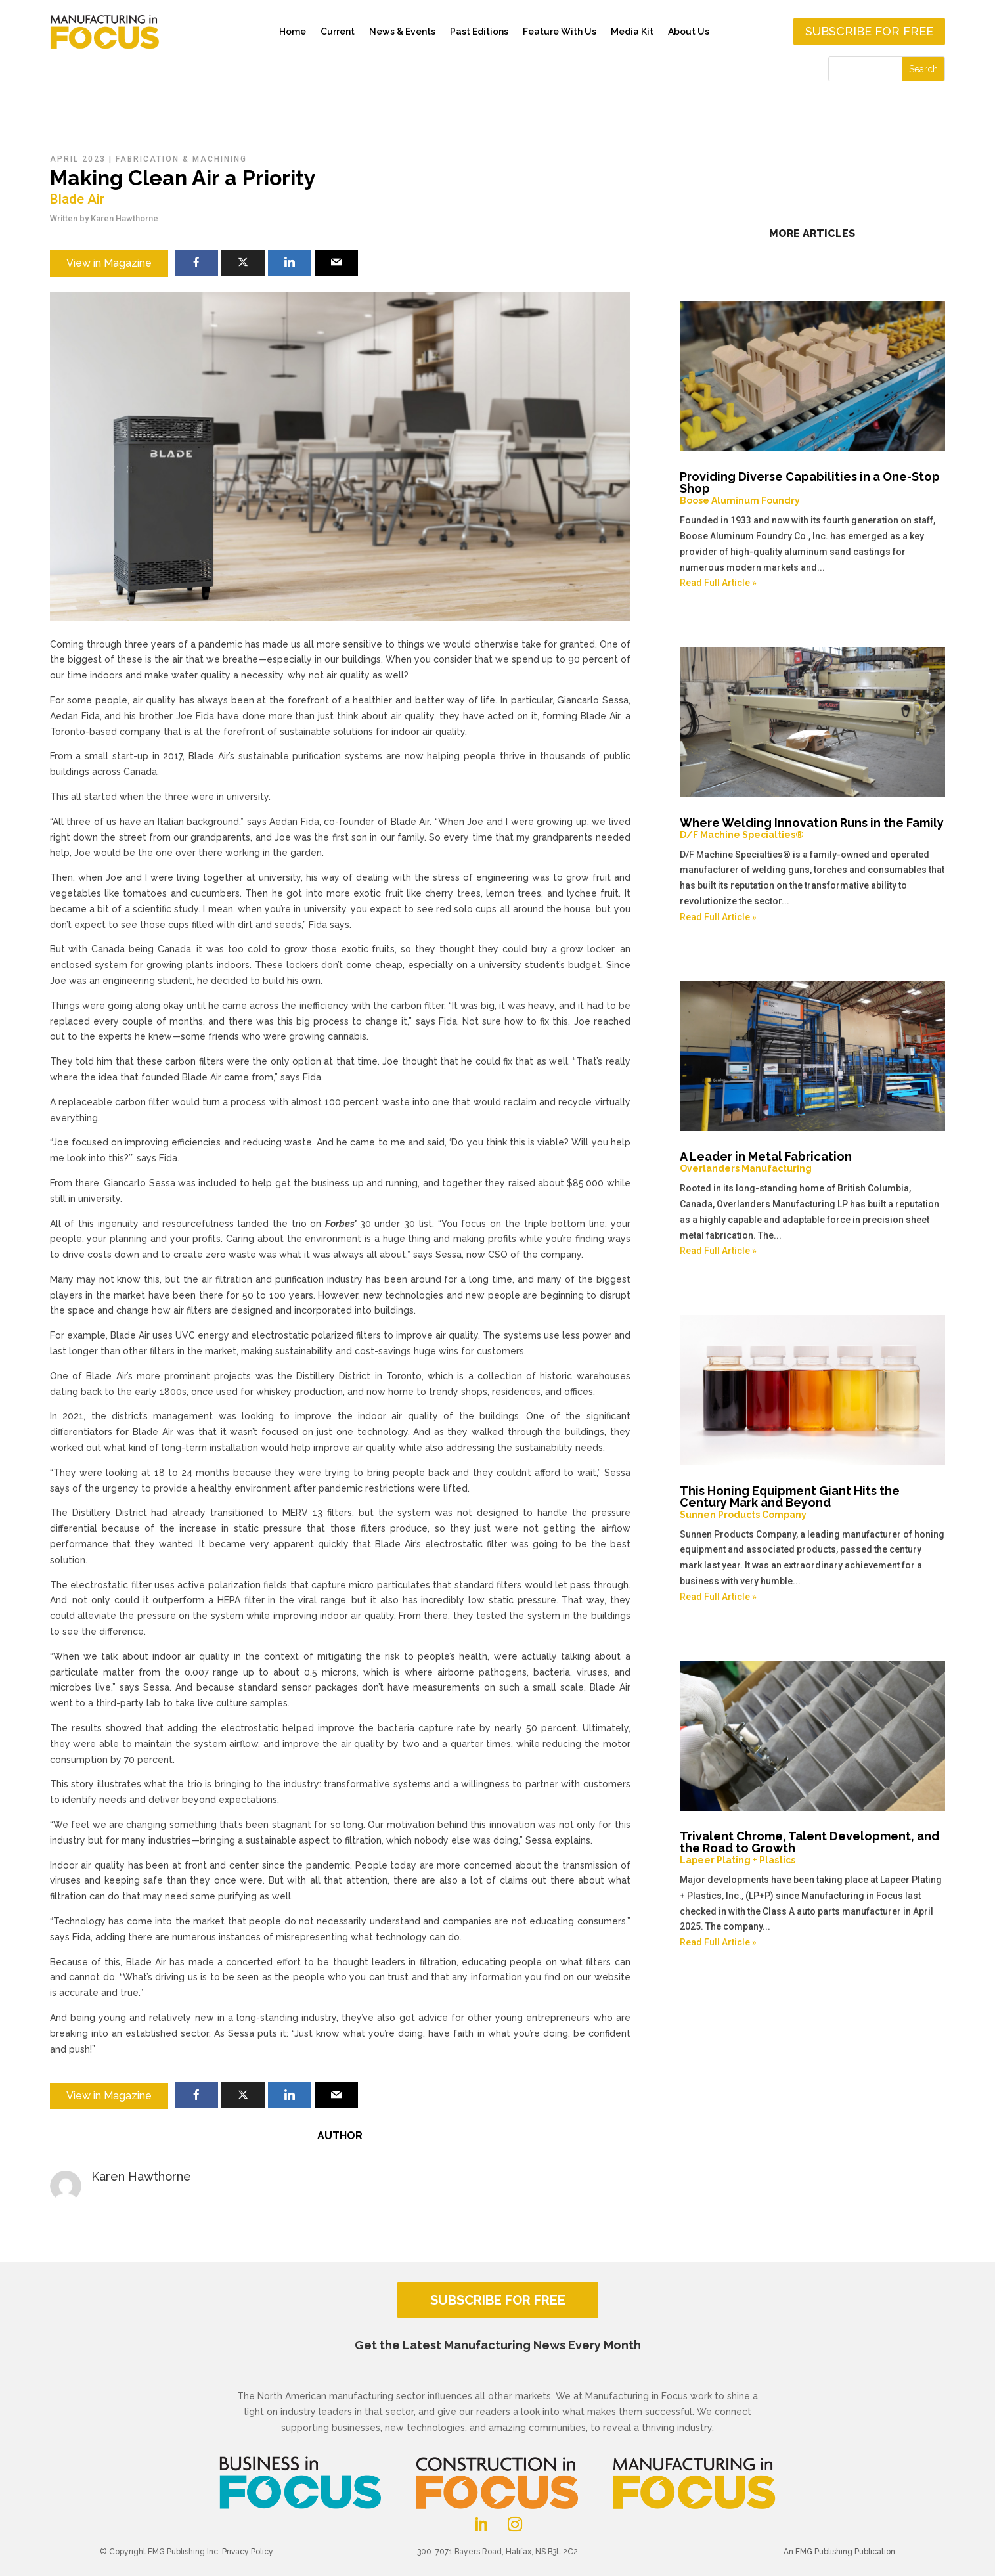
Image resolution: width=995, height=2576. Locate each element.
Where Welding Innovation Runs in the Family (813, 828)
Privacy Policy (247, 2551)
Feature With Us (559, 31)
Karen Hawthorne (124, 218)
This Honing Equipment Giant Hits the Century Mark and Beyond (813, 1502)
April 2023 (78, 159)
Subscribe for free (869, 31)
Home (292, 31)
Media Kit (632, 31)
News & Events (402, 31)
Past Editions (479, 31)
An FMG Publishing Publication (839, 2551)
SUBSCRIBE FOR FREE (497, 2300)
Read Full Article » (718, 582)
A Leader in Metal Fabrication (813, 1161)
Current (338, 31)
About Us (688, 31)
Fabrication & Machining (181, 159)
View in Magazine (109, 263)
